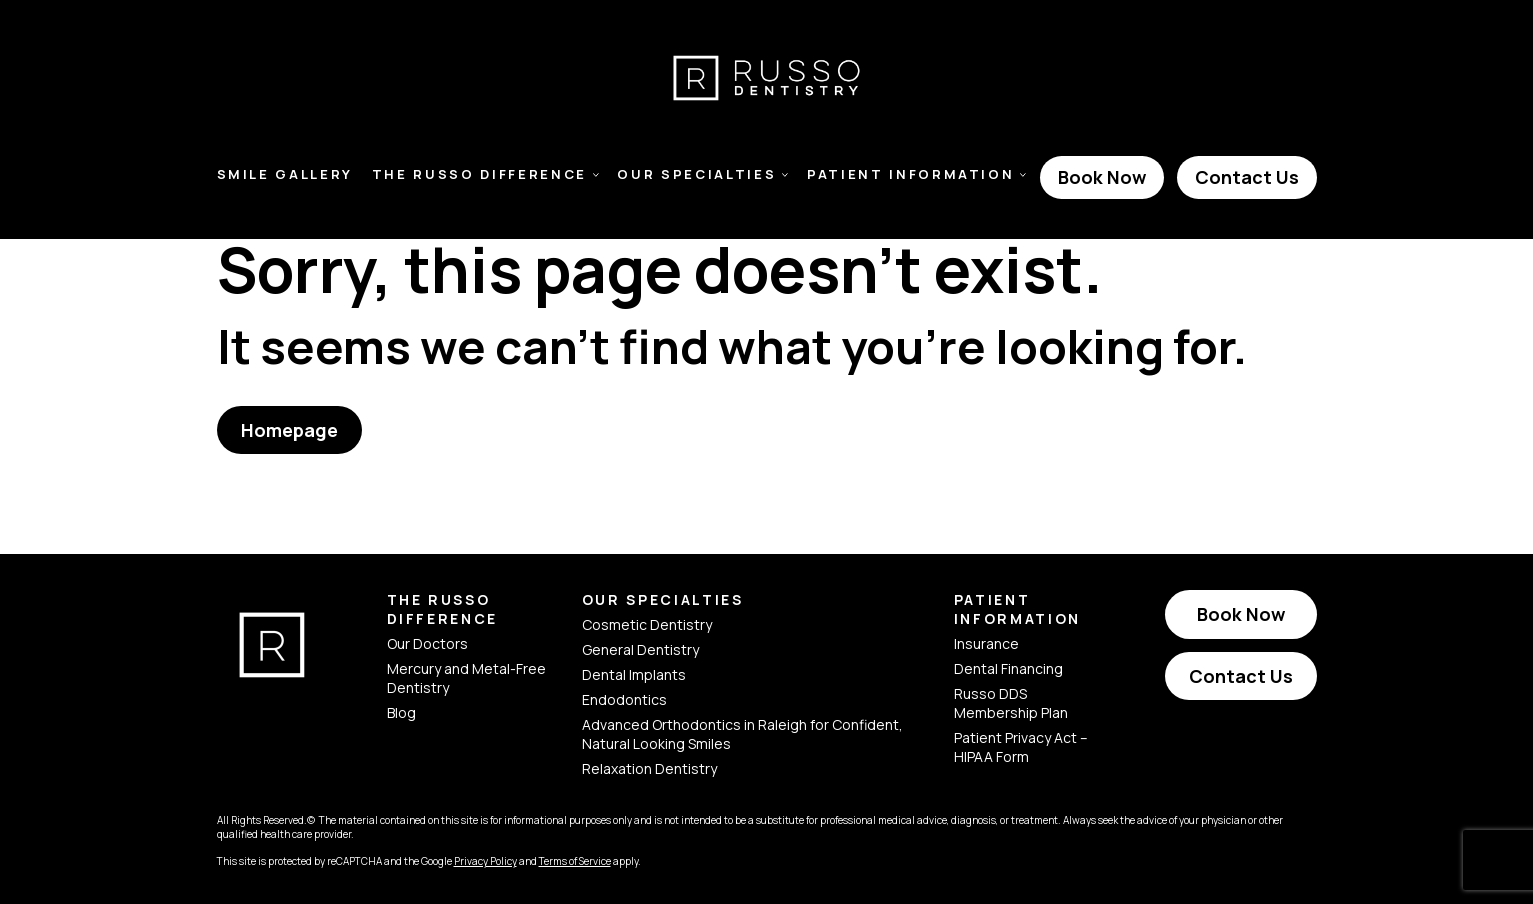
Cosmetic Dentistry (647, 624)
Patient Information (911, 174)
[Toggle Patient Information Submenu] (1023, 175)
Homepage (289, 430)
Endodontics (624, 699)
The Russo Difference (479, 174)
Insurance (986, 643)
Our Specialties (696, 174)
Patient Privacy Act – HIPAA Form (1021, 747)
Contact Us (1247, 177)
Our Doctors (427, 643)
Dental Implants (634, 674)
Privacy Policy (485, 861)
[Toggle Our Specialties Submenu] (785, 175)
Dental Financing (1008, 668)
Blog (401, 712)
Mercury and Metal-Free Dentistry (466, 678)
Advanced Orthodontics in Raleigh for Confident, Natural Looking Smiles (742, 734)
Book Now (1102, 177)
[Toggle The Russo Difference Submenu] (596, 175)
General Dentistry (640, 649)
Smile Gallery (285, 174)
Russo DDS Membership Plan (1011, 703)
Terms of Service (575, 861)
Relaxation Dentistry (649, 768)
